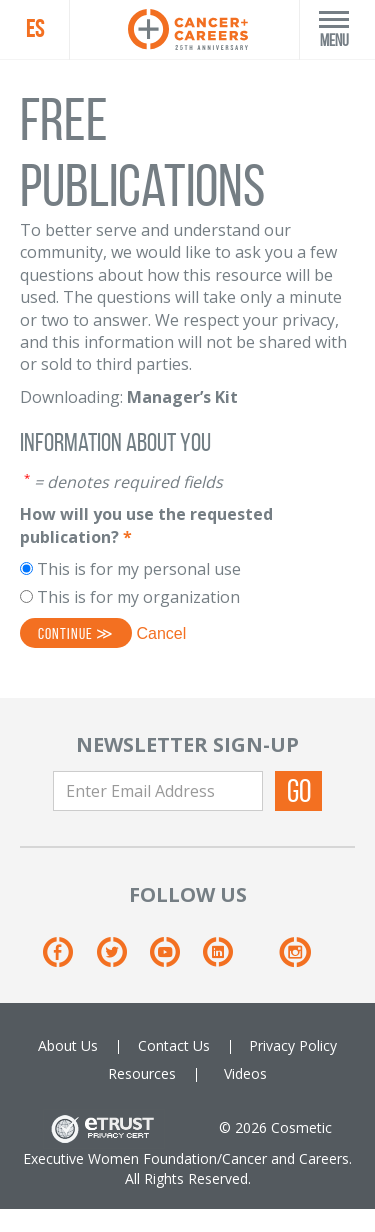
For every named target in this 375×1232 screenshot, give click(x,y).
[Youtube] (174, 959)
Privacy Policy (293, 1045)
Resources (142, 1073)
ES (35, 29)
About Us (68, 1045)
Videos (245, 1073)
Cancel (161, 633)
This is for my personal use (139, 569)
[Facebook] (67, 959)
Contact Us (174, 1045)
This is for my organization (138, 597)
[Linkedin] (227, 959)
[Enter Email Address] (158, 791)
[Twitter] (121, 959)
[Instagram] (294, 959)
